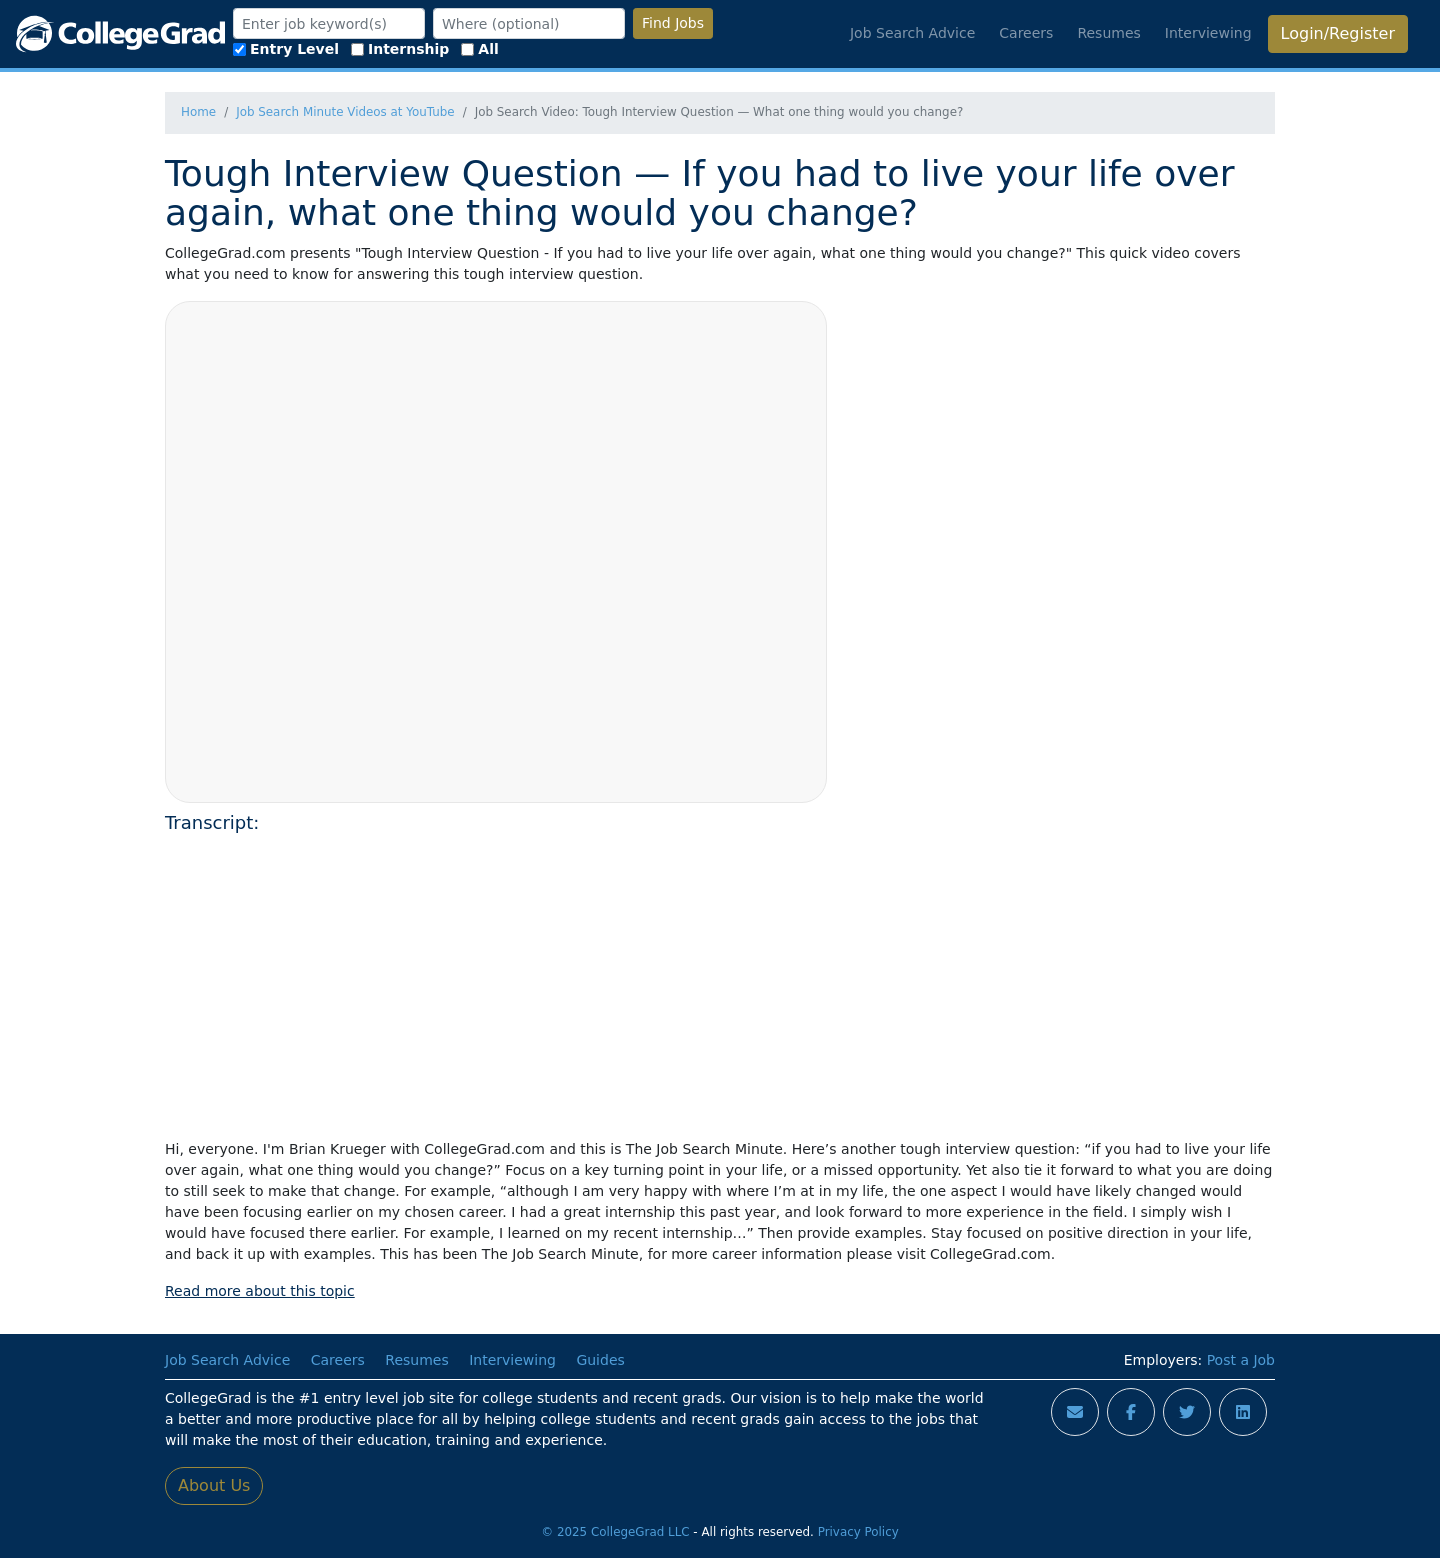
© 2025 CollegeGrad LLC (615, 1532)
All (479, 49)
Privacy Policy (858, 1532)
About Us (214, 1485)
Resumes (1108, 33)
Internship (400, 49)
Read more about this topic (260, 1291)
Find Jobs (673, 23)
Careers (1026, 33)
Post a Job (1241, 1360)
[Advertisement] (720, 983)
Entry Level (286, 49)
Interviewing (1208, 33)
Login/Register (1338, 33)
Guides (600, 1360)
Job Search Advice (912, 33)
